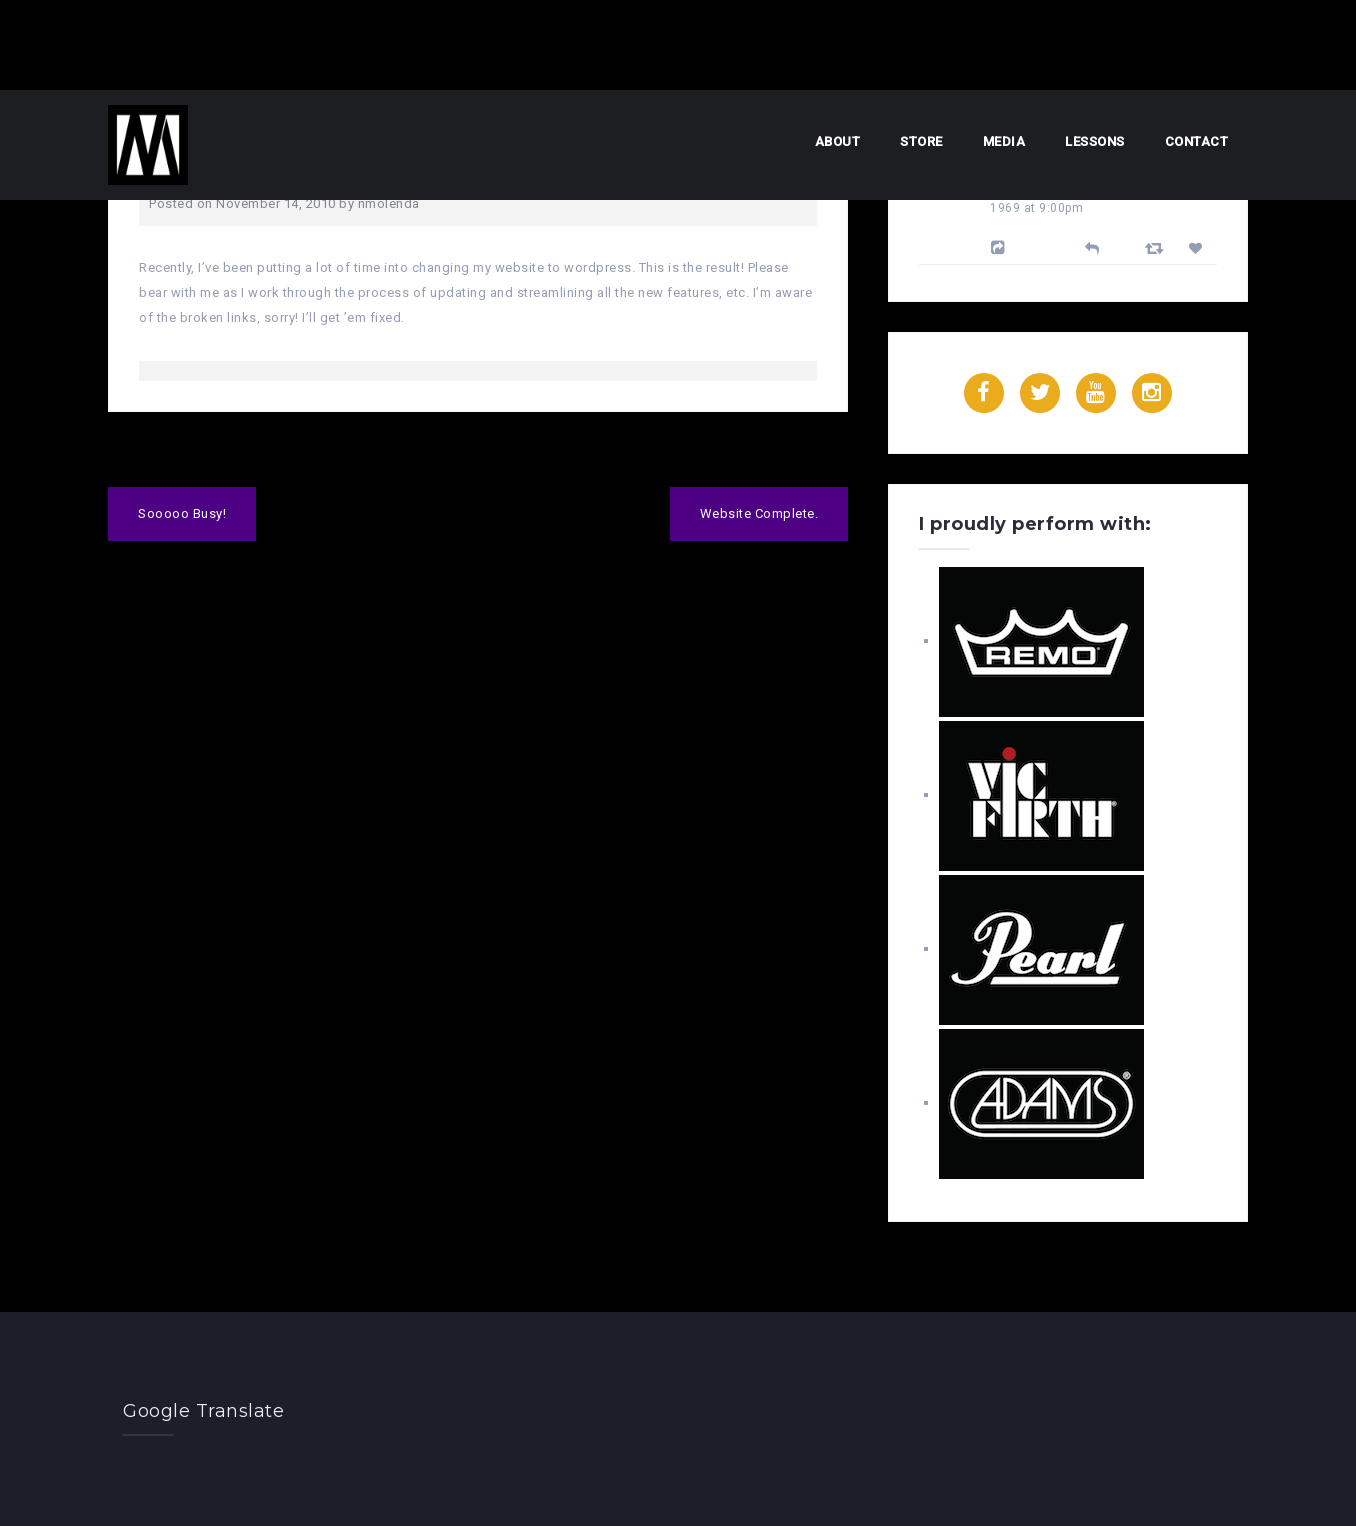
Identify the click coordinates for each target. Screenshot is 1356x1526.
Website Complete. (759, 513)
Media (1004, 141)
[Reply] (1092, 246)
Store (921, 141)
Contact (1197, 141)
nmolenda (389, 203)
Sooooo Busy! (182, 513)
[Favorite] (1198, 248)
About (838, 141)
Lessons (1095, 141)
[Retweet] (1157, 247)
